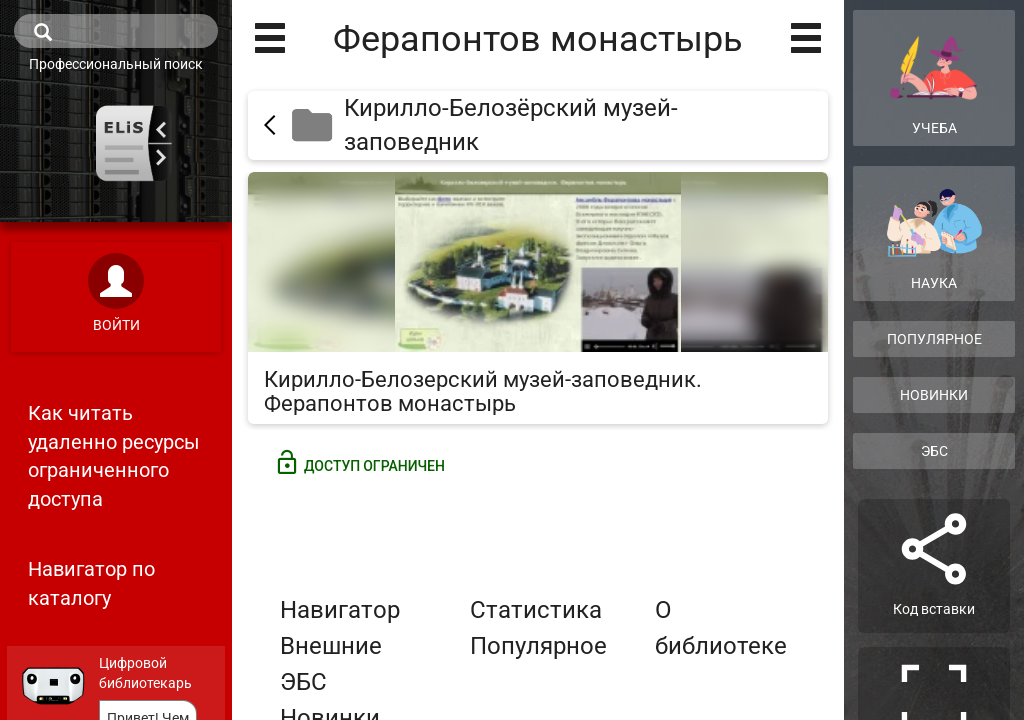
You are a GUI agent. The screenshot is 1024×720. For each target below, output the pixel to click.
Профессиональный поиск (116, 64)
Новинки (934, 395)
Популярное (538, 646)
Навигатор (340, 610)
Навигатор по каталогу (91, 583)
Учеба (934, 77)
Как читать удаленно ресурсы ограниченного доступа (114, 456)
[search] (116, 31)
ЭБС (934, 451)
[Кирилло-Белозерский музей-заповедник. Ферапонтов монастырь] (538, 298)
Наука (934, 239)
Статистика (536, 610)
